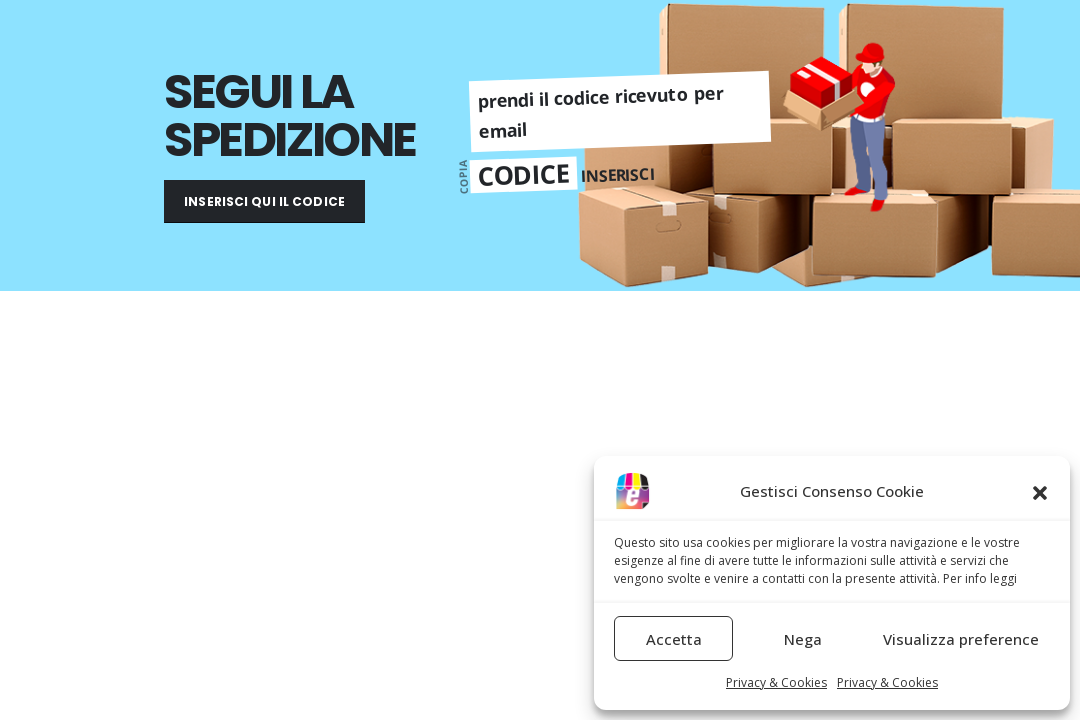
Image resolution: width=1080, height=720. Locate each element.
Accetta (674, 639)
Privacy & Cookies (776, 682)
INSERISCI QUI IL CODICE (264, 201)
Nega (803, 639)
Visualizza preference (961, 639)
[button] (1040, 491)
